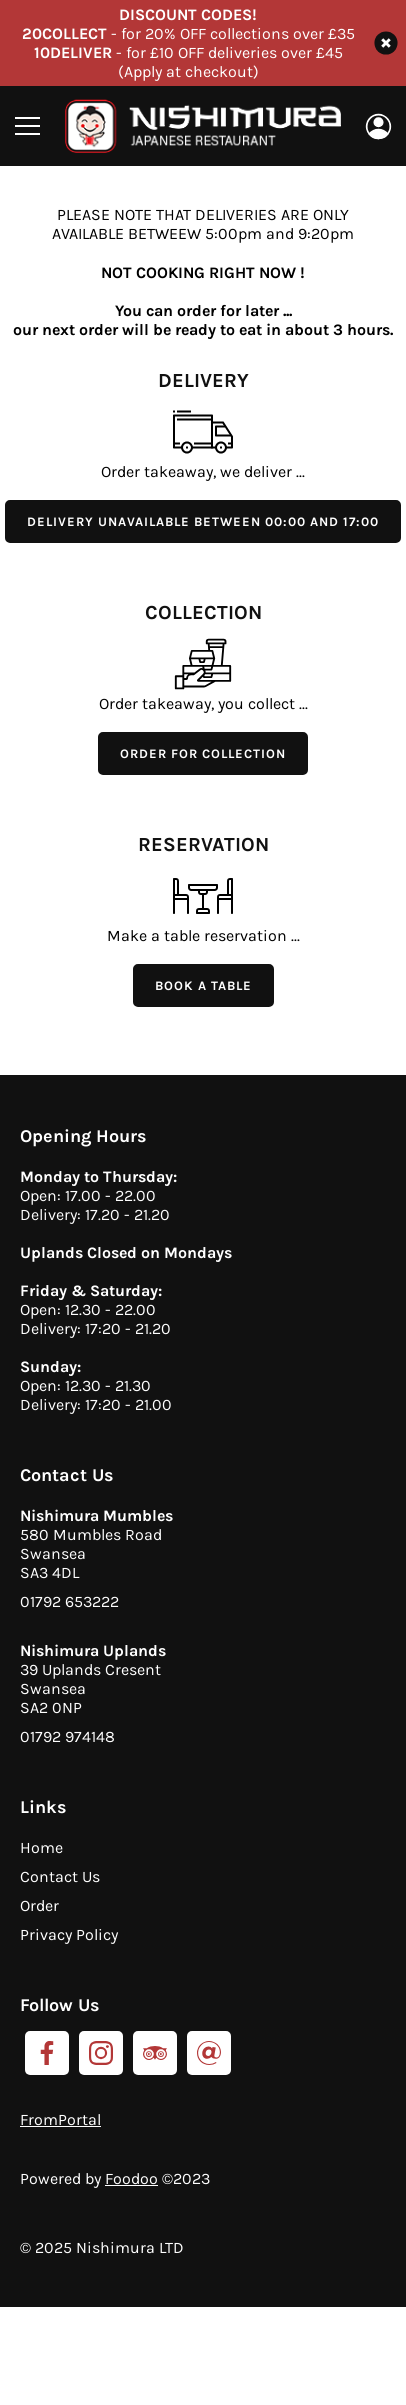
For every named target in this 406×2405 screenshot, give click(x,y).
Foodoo (131, 2178)
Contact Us (60, 1876)
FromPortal (60, 2119)
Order (39, 1905)
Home (41, 1847)
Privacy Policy (69, 1934)
